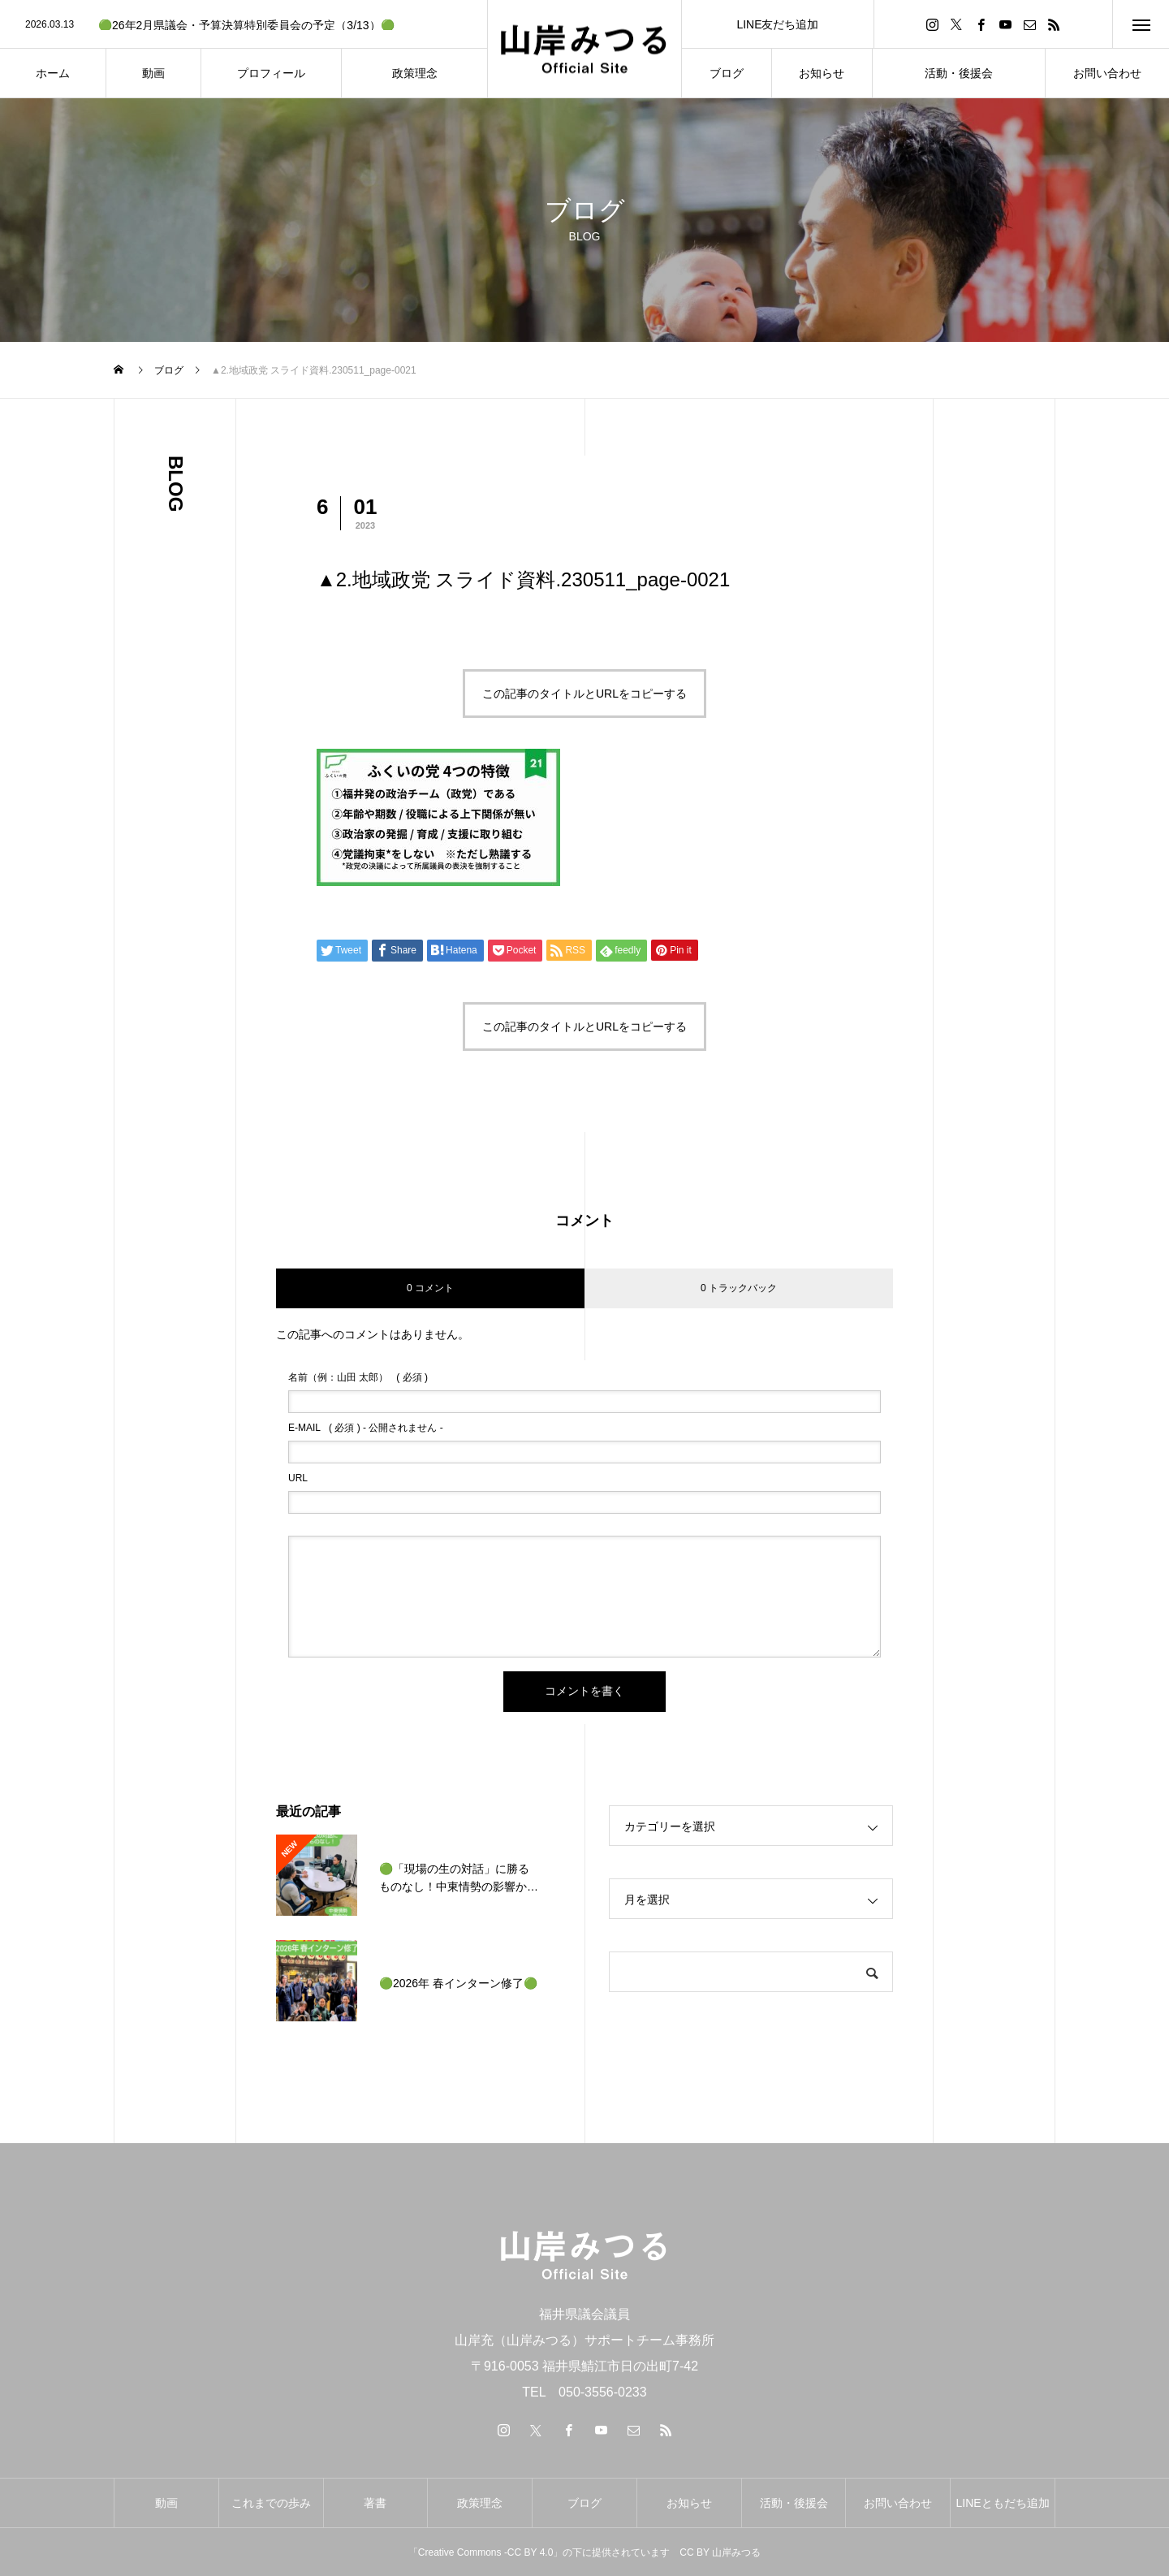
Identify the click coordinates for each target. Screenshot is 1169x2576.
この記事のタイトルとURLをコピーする (584, 693)
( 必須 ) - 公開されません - (365, 1428)
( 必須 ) (358, 1377)
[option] (243, 25)
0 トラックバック (739, 1288)
